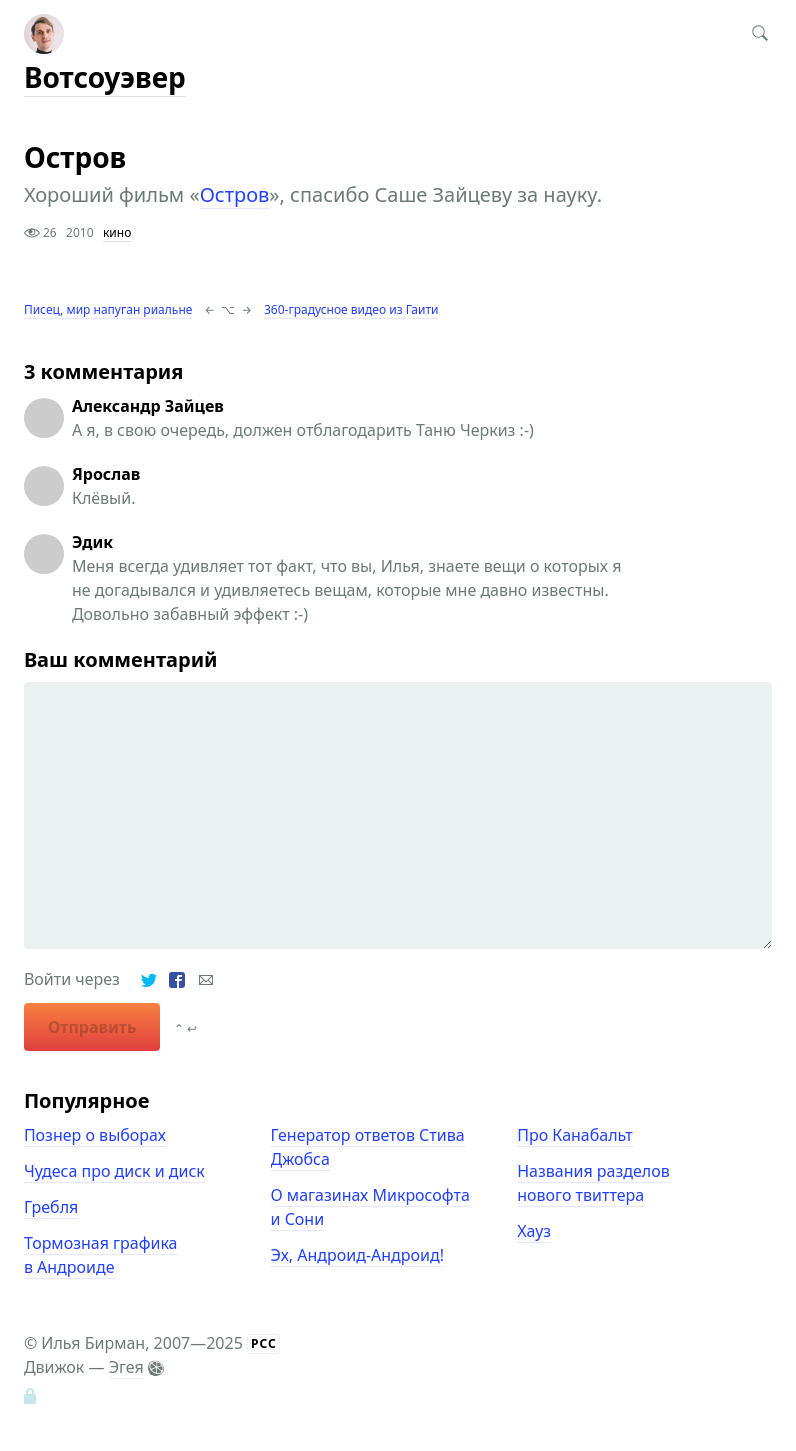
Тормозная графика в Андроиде (101, 1255)
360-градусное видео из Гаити (351, 309)
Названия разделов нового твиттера (593, 1183)
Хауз (534, 1231)
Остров (235, 194)
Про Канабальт (575, 1135)
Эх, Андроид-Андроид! (357, 1255)
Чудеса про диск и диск (114, 1171)
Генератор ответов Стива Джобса (368, 1147)
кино (117, 232)
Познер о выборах (95, 1135)
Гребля (51, 1207)
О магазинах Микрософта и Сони (370, 1207)
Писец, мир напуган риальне (108, 309)
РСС (264, 1343)
